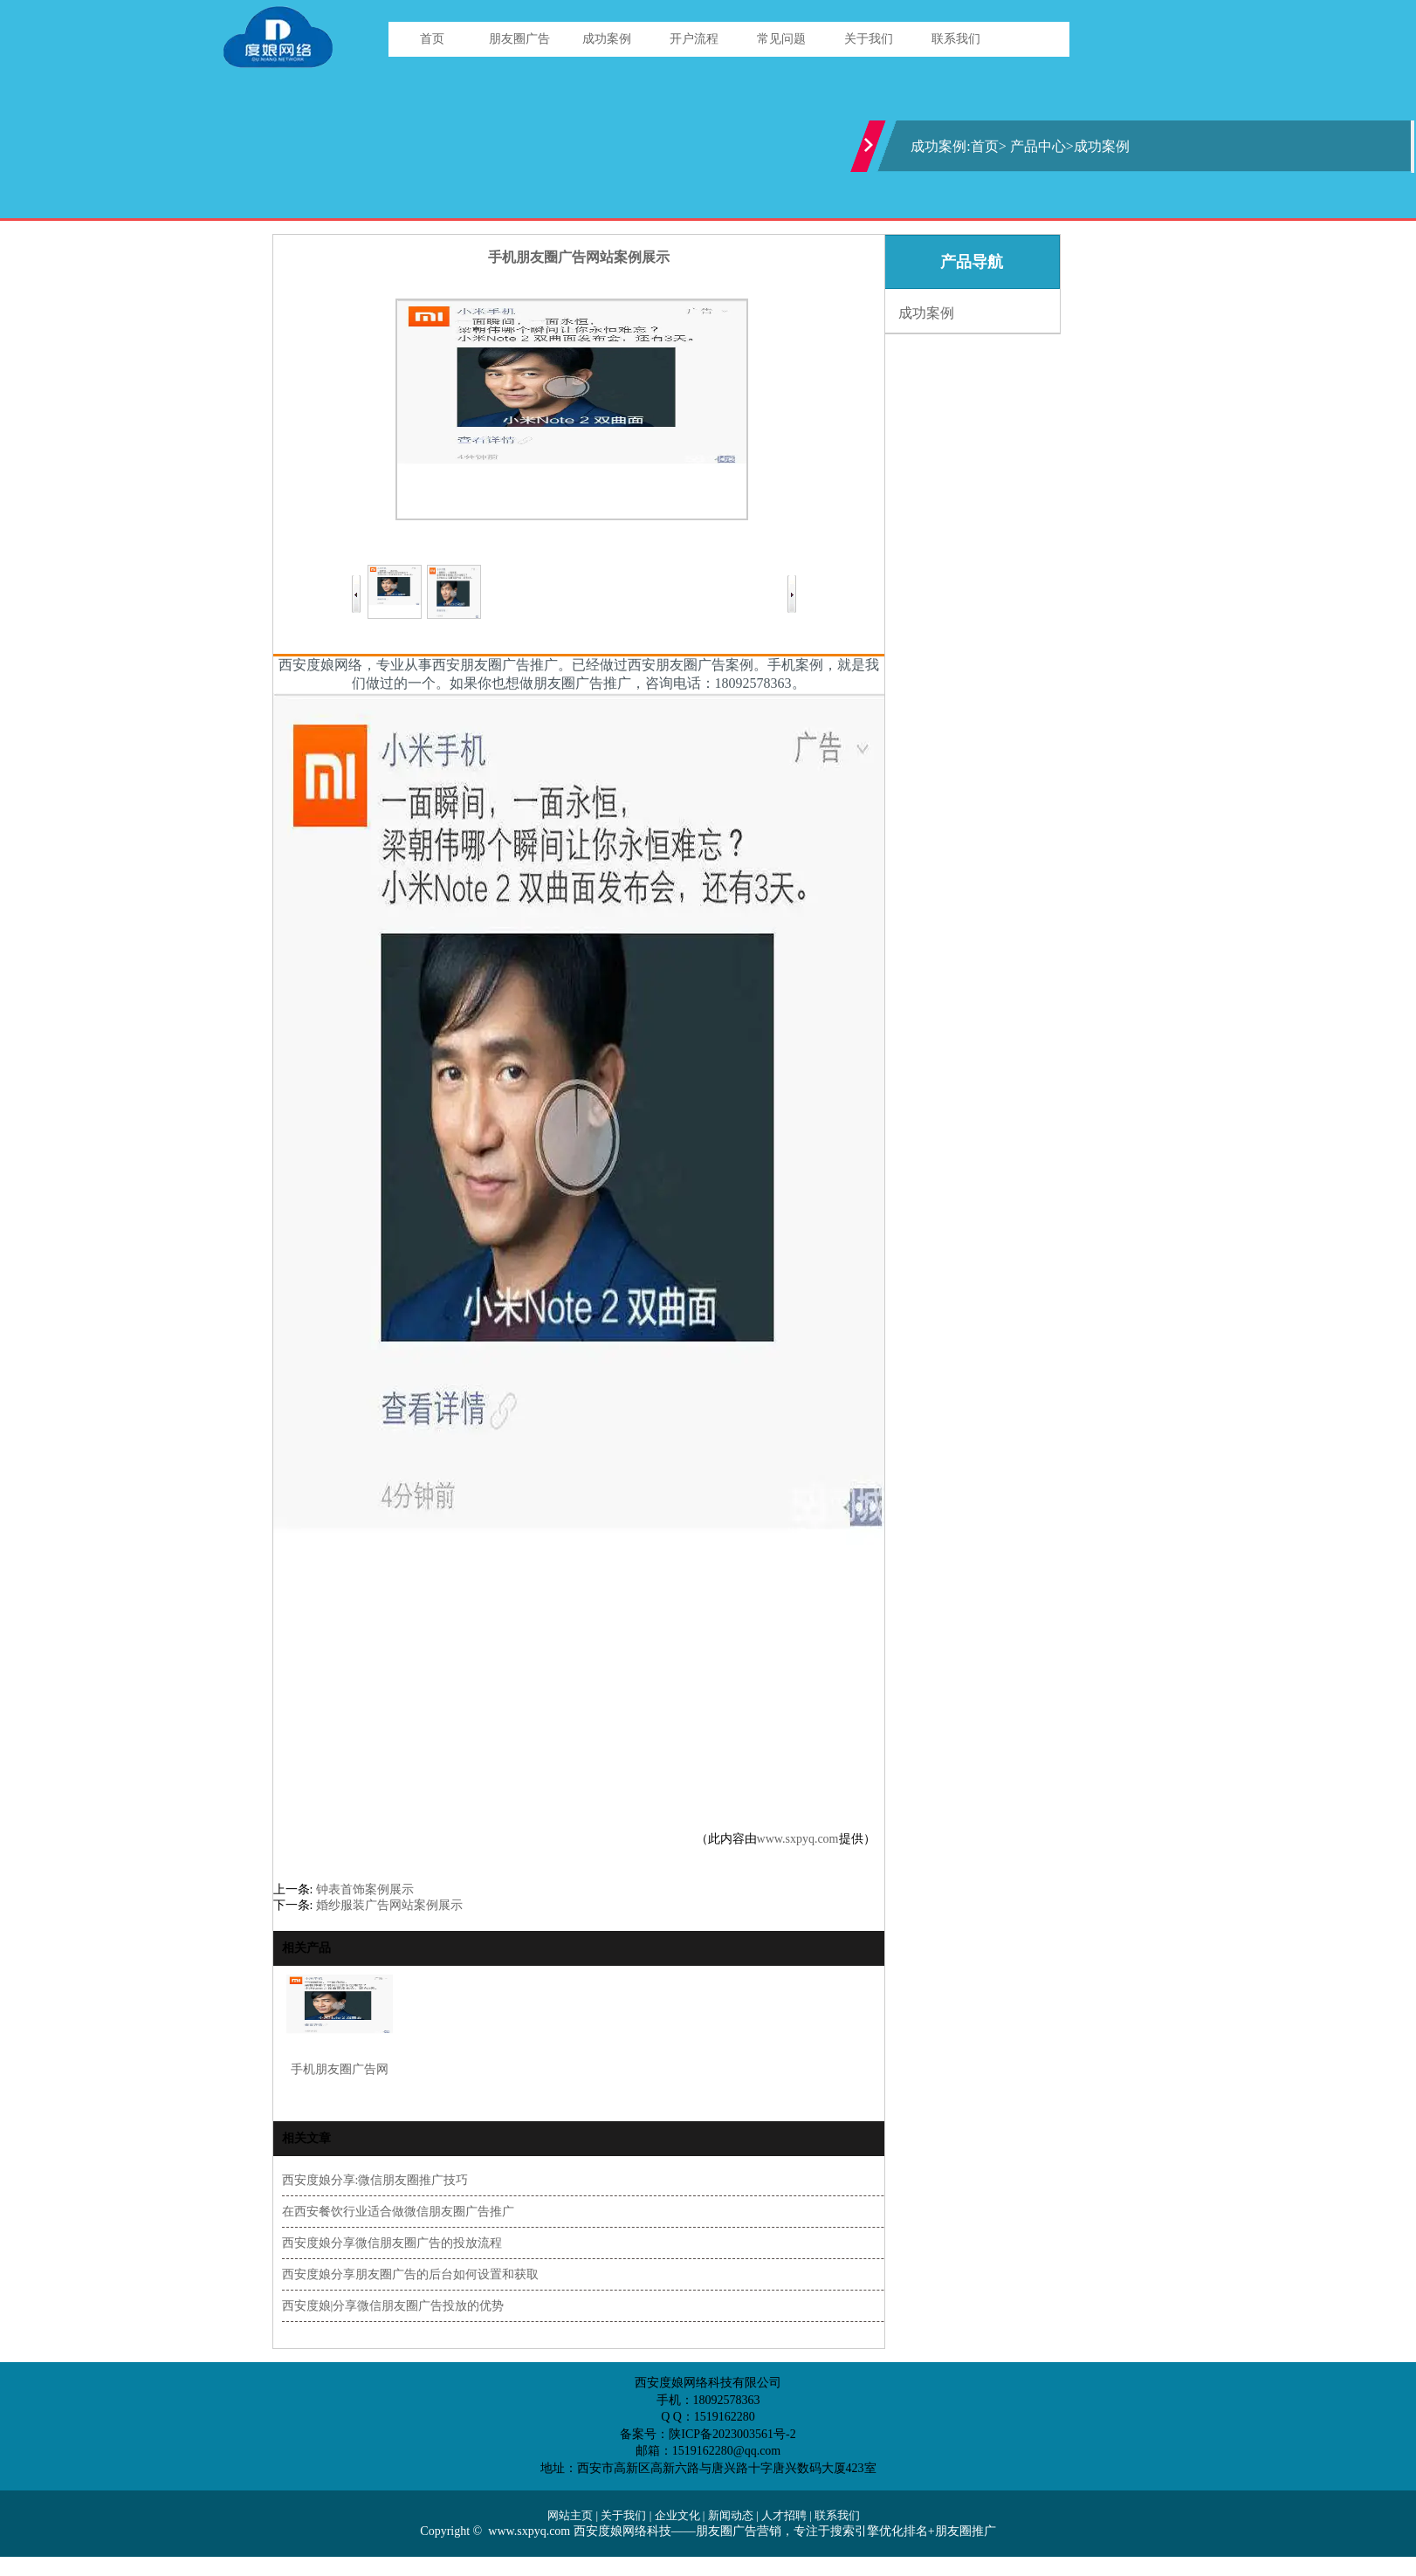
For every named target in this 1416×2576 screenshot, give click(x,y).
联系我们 (955, 38)
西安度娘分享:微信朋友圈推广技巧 (375, 2180)
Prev (362, 594)
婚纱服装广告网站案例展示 (389, 1905)
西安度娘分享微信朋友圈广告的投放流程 (392, 2243)
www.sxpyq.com (798, 1838)
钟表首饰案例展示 (365, 1889)
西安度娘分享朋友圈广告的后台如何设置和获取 (410, 2274)
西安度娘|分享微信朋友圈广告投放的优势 (393, 2305)
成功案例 (606, 38)
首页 (432, 38)
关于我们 (868, 38)
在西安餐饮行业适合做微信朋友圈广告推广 (398, 2211)
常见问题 (781, 38)
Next (785, 594)
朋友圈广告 (519, 38)
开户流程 (694, 38)
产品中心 (1038, 146)
